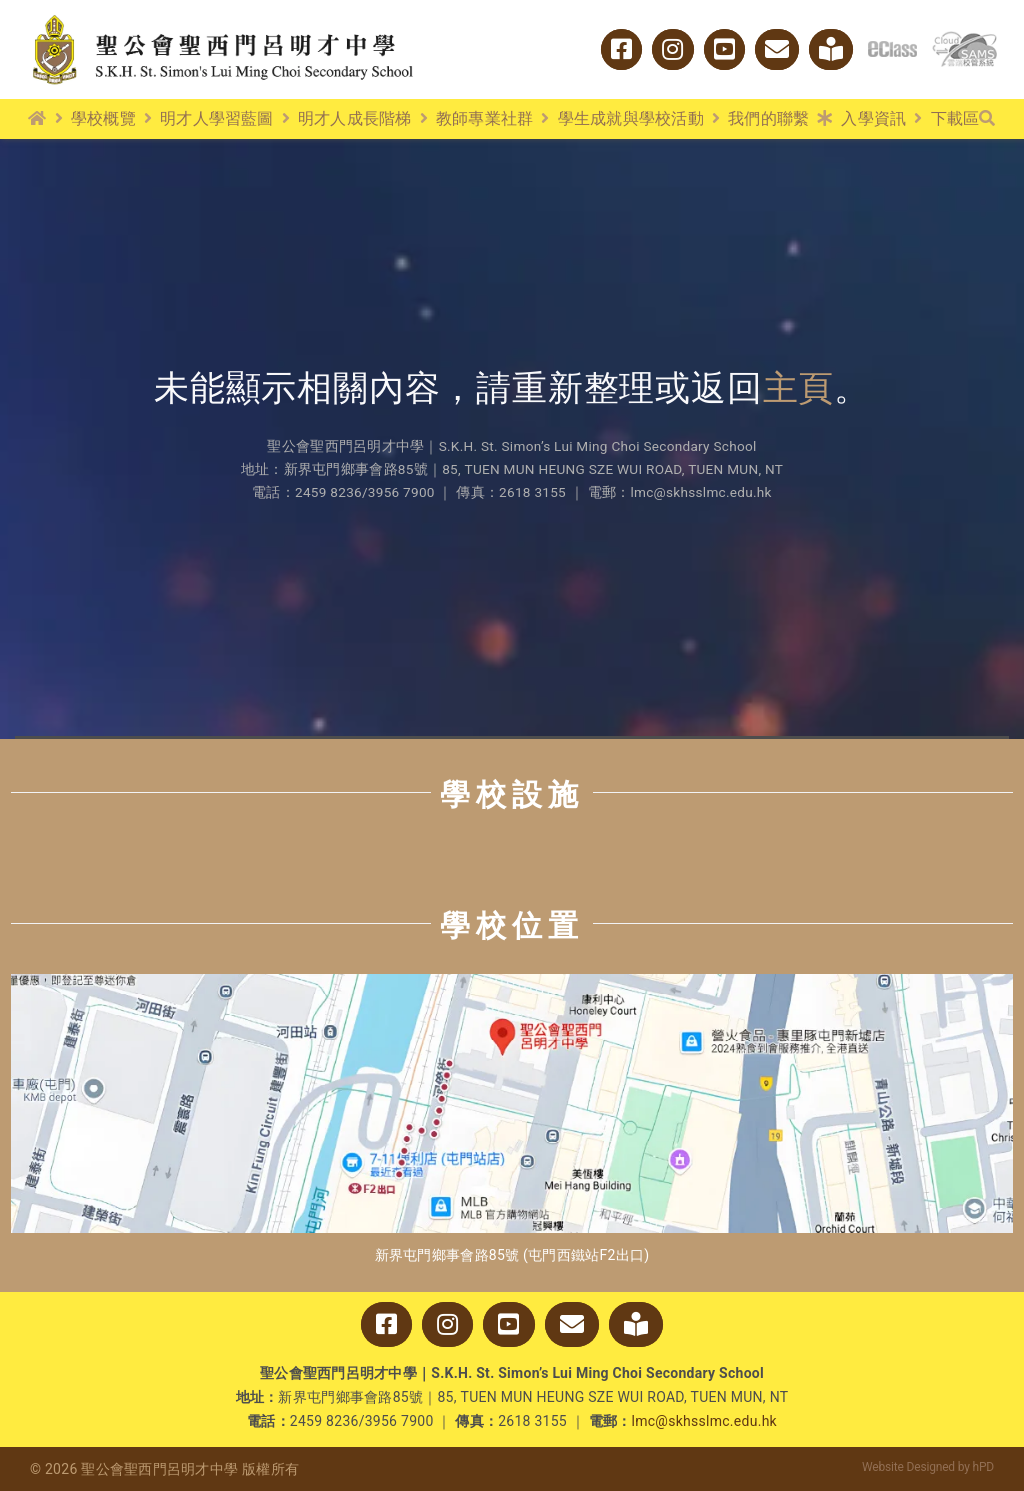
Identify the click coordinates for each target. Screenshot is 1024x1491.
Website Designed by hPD (928, 1467)
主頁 (799, 388)
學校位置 (512, 925)
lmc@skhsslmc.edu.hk (704, 1421)
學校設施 (512, 794)
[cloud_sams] (964, 39)
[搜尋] (987, 119)
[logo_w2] (223, 18)
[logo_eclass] (892, 49)
